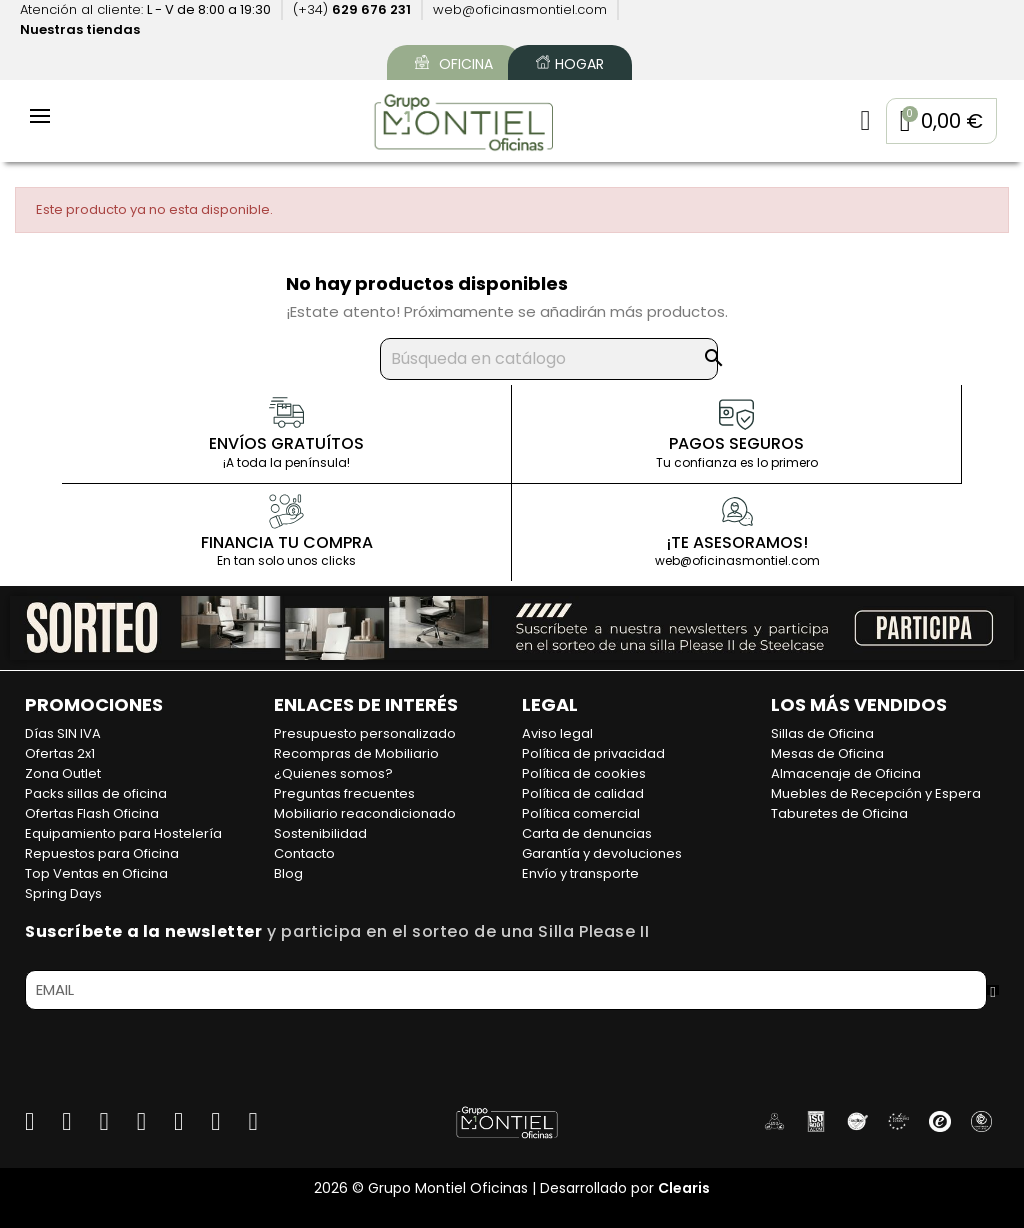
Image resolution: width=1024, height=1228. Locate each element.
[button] (939, 122)
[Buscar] (549, 360)
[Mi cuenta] (862, 122)
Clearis (684, 1188)
